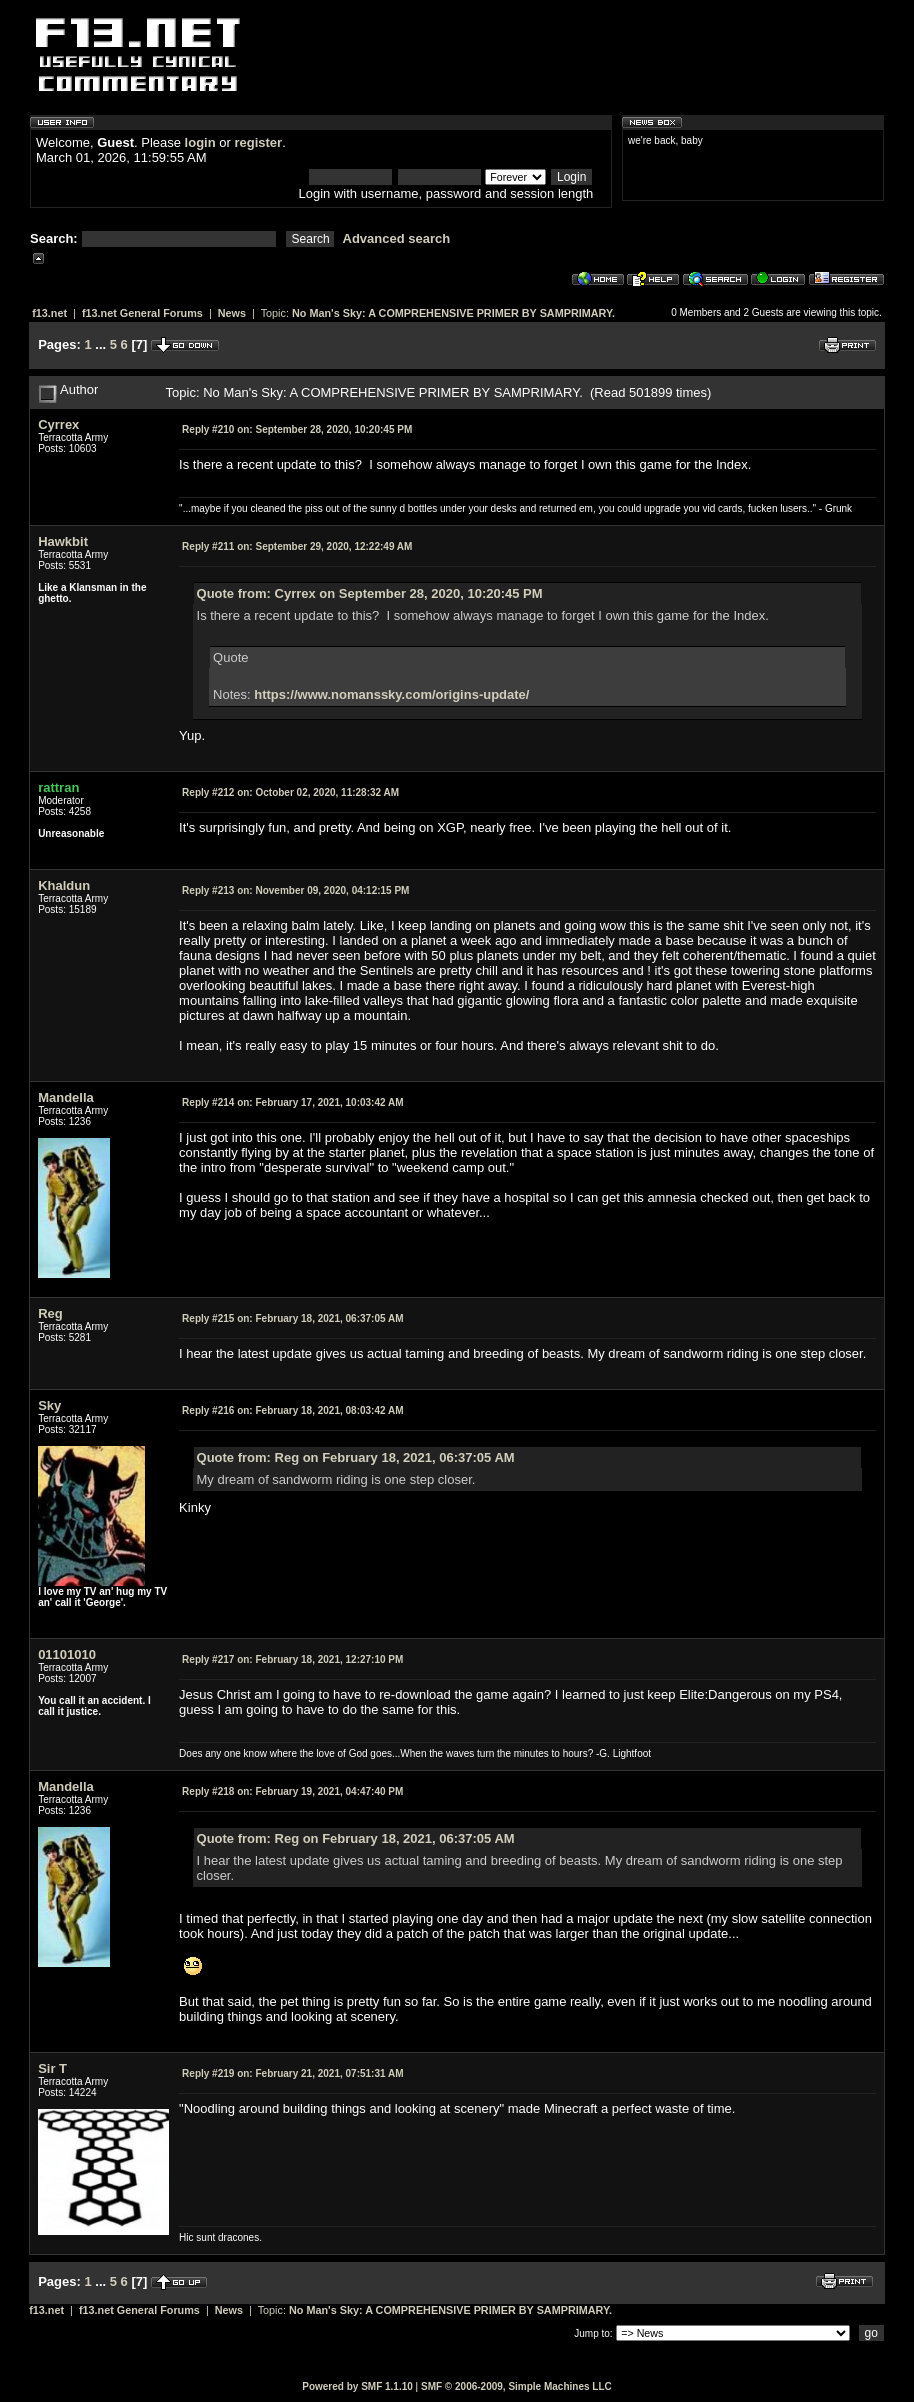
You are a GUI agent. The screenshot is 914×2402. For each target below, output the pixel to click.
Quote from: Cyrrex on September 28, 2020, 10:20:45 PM (370, 593)
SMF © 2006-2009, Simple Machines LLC (516, 2386)
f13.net (49, 313)
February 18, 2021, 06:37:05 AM (292, 1318)
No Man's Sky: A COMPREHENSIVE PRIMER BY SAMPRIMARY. (453, 313)
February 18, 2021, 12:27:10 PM (292, 1659)
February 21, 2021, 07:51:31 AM (292, 2073)
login (200, 142)
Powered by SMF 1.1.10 (357, 2386)
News (232, 313)
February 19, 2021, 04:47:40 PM (292, 1791)
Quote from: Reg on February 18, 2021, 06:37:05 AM (356, 1457)
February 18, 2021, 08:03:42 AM (292, 1410)
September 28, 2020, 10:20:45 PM (297, 429)
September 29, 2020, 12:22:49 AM (297, 546)
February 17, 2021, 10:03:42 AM (292, 1102)
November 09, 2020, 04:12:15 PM (295, 890)
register (258, 142)
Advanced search (397, 238)
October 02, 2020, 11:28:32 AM (290, 792)
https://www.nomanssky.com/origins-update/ (391, 694)
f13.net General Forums (142, 313)
